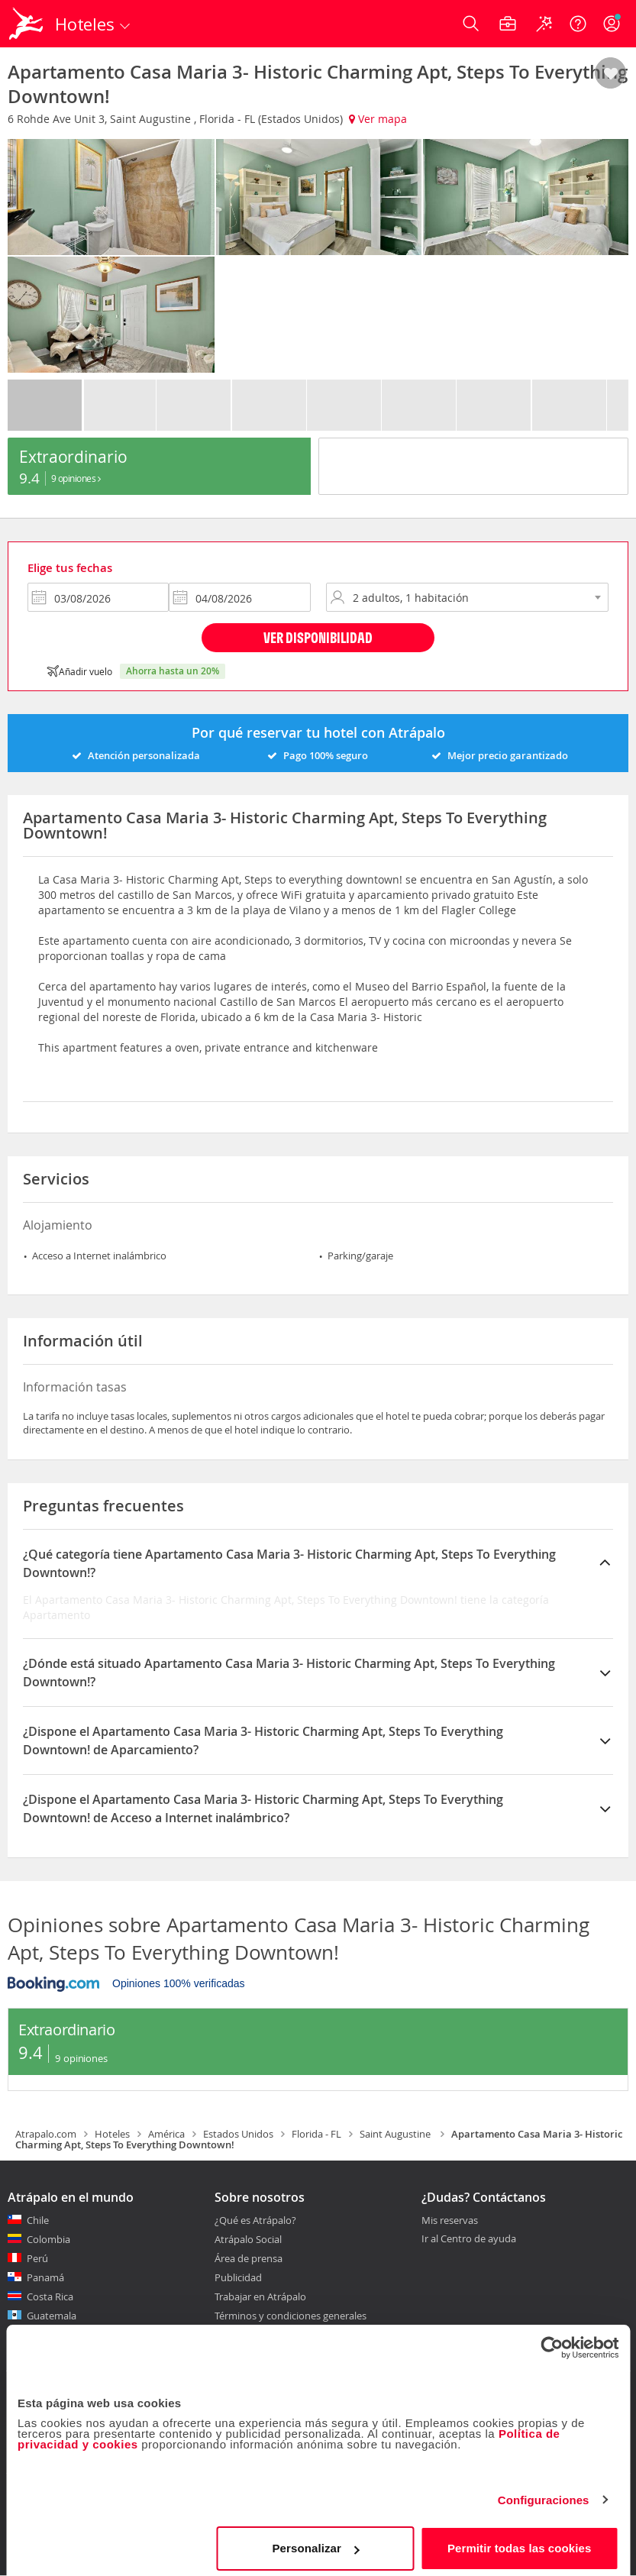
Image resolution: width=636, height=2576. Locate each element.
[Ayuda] (578, 24)
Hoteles (112, 2134)
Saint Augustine (396, 2134)
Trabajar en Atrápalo (260, 2296)
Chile (38, 2220)
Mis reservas (449, 2221)
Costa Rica (50, 2296)
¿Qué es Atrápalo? (255, 2220)
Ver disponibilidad (318, 637)
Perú (37, 2258)
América (166, 2134)
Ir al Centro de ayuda (468, 2239)
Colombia (48, 2239)
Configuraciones (543, 2493)
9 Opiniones (76, 478)
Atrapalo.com (45, 2134)
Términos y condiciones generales (290, 2315)
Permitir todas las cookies (519, 2541)
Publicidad (238, 2277)
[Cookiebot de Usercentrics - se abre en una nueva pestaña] (551, 2340)
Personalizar (315, 2541)
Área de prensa (248, 2258)
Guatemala (51, 2315)
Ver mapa (378, 119)
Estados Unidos (238, 2134)
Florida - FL (316, 2134)
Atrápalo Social (248, 2239)
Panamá (45, 2277)
